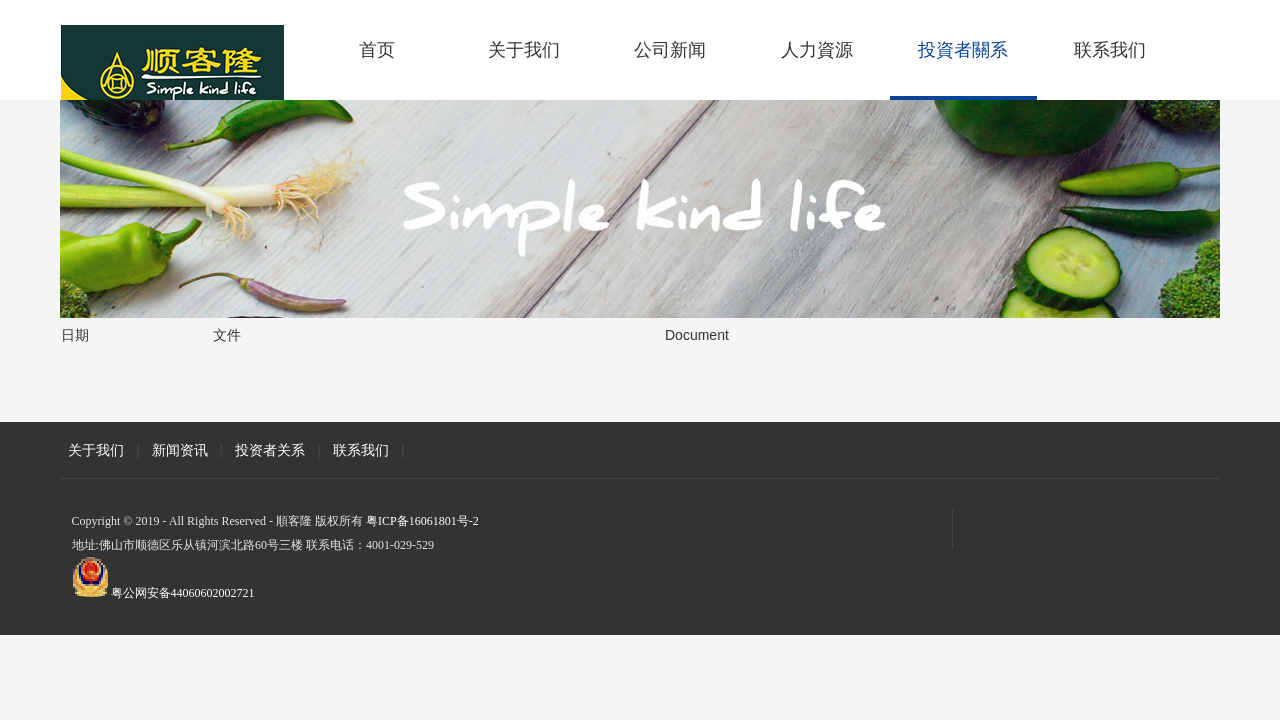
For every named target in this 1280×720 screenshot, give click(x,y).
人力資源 (817, 50)
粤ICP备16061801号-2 (422, 521)
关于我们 (524, 50)
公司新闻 (670, 50)
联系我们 (1110, 50)
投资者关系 (270, 450)
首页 (377, 50)
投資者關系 (963, 50)
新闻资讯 (180, 450)
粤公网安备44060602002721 (183, 593)
